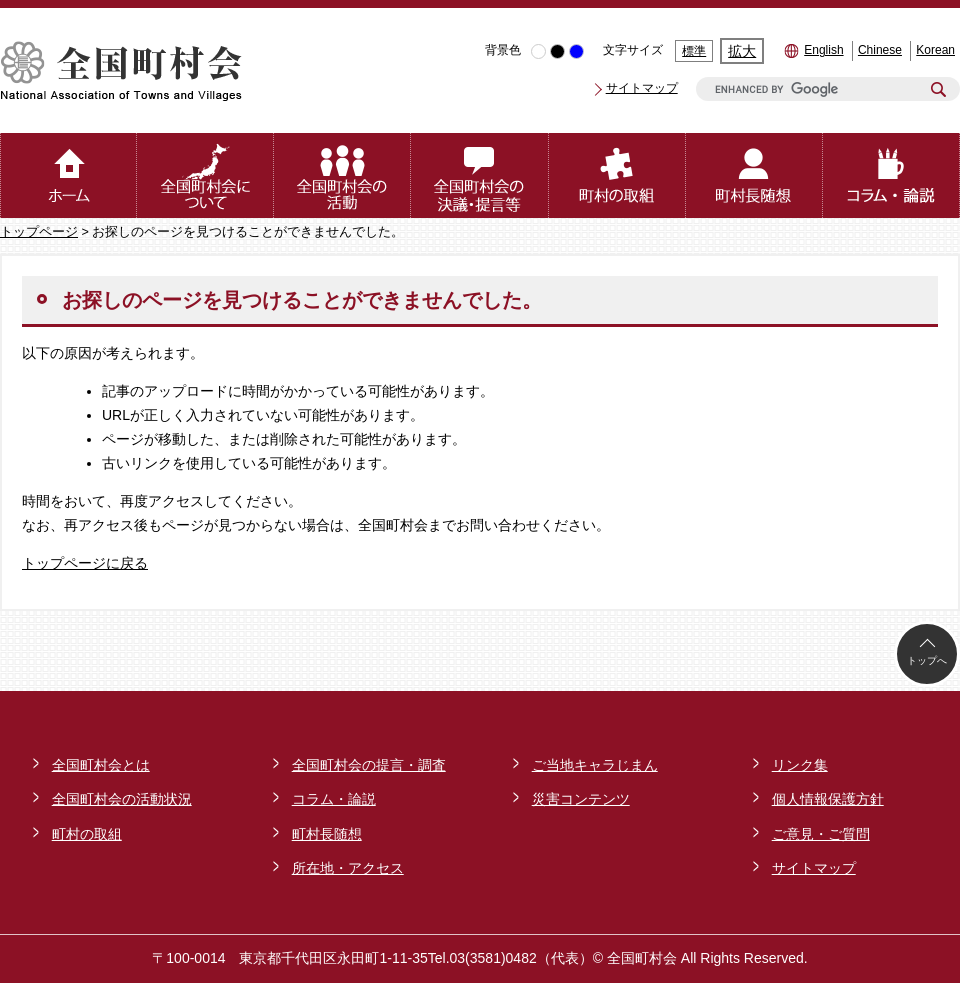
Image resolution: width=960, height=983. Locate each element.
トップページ (39, 232)
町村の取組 (87, 834)
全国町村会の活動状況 (122, 799)
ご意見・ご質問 (821, 834)
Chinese (880, 50)
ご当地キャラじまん (595, 765)
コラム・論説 (334, 799)
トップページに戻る (85, 563)
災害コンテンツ (581, 799)
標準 (694, 51)
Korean (935, 50)
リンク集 (800, 765)
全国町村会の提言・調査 (369, 765)
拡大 (742, 51)
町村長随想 (327, 834)
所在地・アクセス (348, 868)
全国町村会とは (101, 765)
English (823, 50)
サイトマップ (642, 88)
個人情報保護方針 (828, 799)
